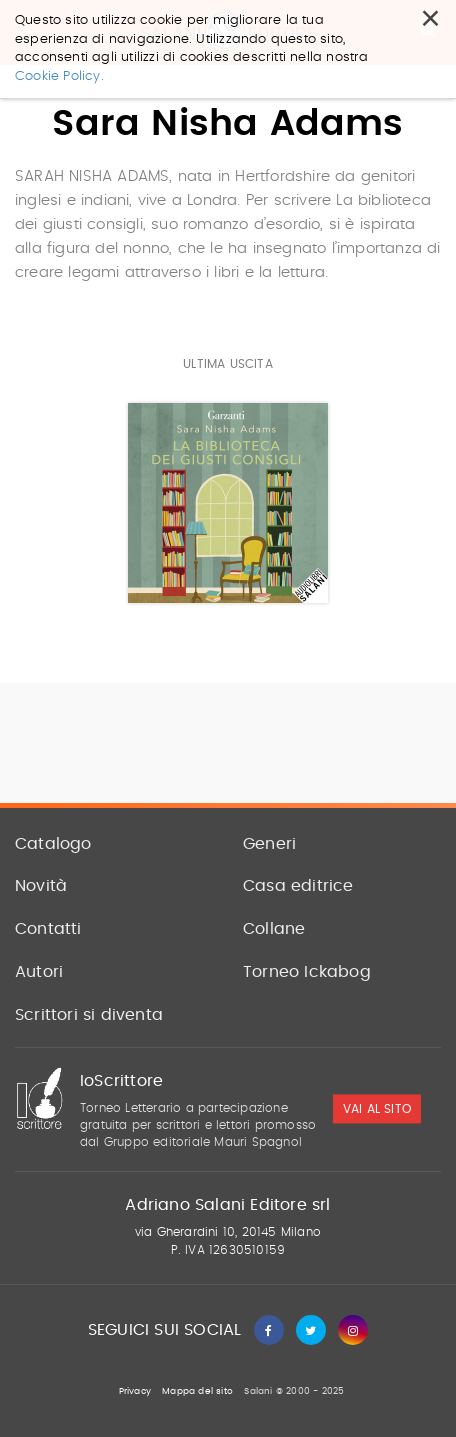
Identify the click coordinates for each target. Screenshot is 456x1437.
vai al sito (377, 1109)
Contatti (48, 929)
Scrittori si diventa (89, 1015)
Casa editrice (298, 886)
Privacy (135, 1391)
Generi (269, 844)
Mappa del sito (197, 1391)
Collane (274, 929)
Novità (41, 886)
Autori (39, 972)
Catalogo (53, 844)
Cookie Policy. (59, 76)
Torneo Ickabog (307, 972)
